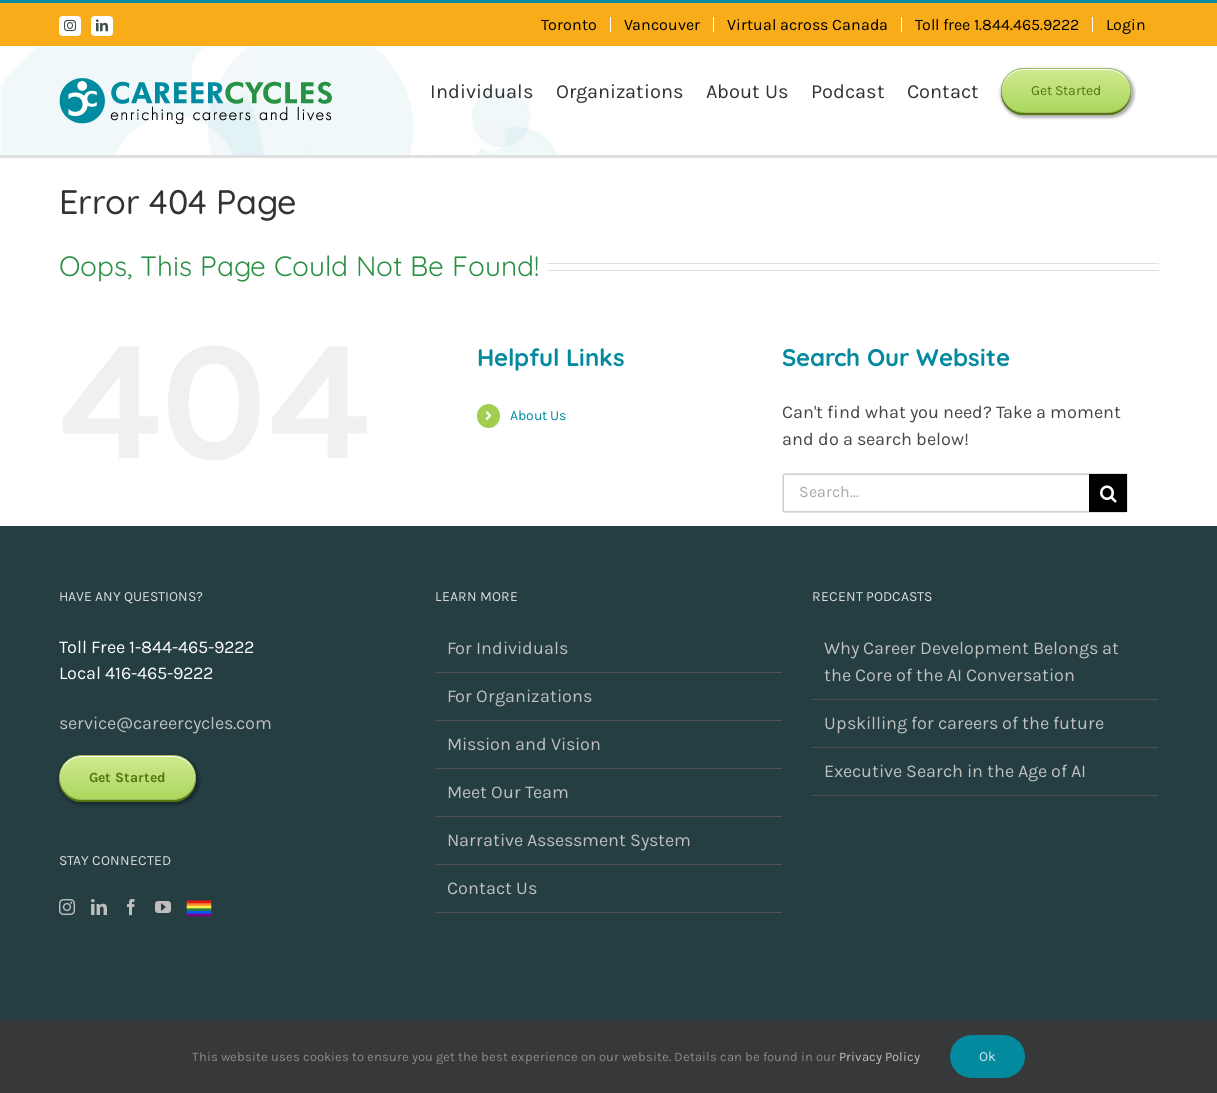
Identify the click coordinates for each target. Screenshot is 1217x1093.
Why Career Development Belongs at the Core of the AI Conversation (971, 661)
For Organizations (519, 696)
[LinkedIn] (99, 907)
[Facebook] (131, 907)
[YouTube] (163, 907)
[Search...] (936, 493)
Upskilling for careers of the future (964, 723)
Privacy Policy (879, 1056)
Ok (987, 1056)
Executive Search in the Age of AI (955, 771)
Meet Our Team (508, 792)
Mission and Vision (524, 744)
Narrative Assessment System (569, 840)
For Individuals (507, 648)
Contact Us (492, 888)
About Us (538, 415)
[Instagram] (67, 907)
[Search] (1108, 493)
